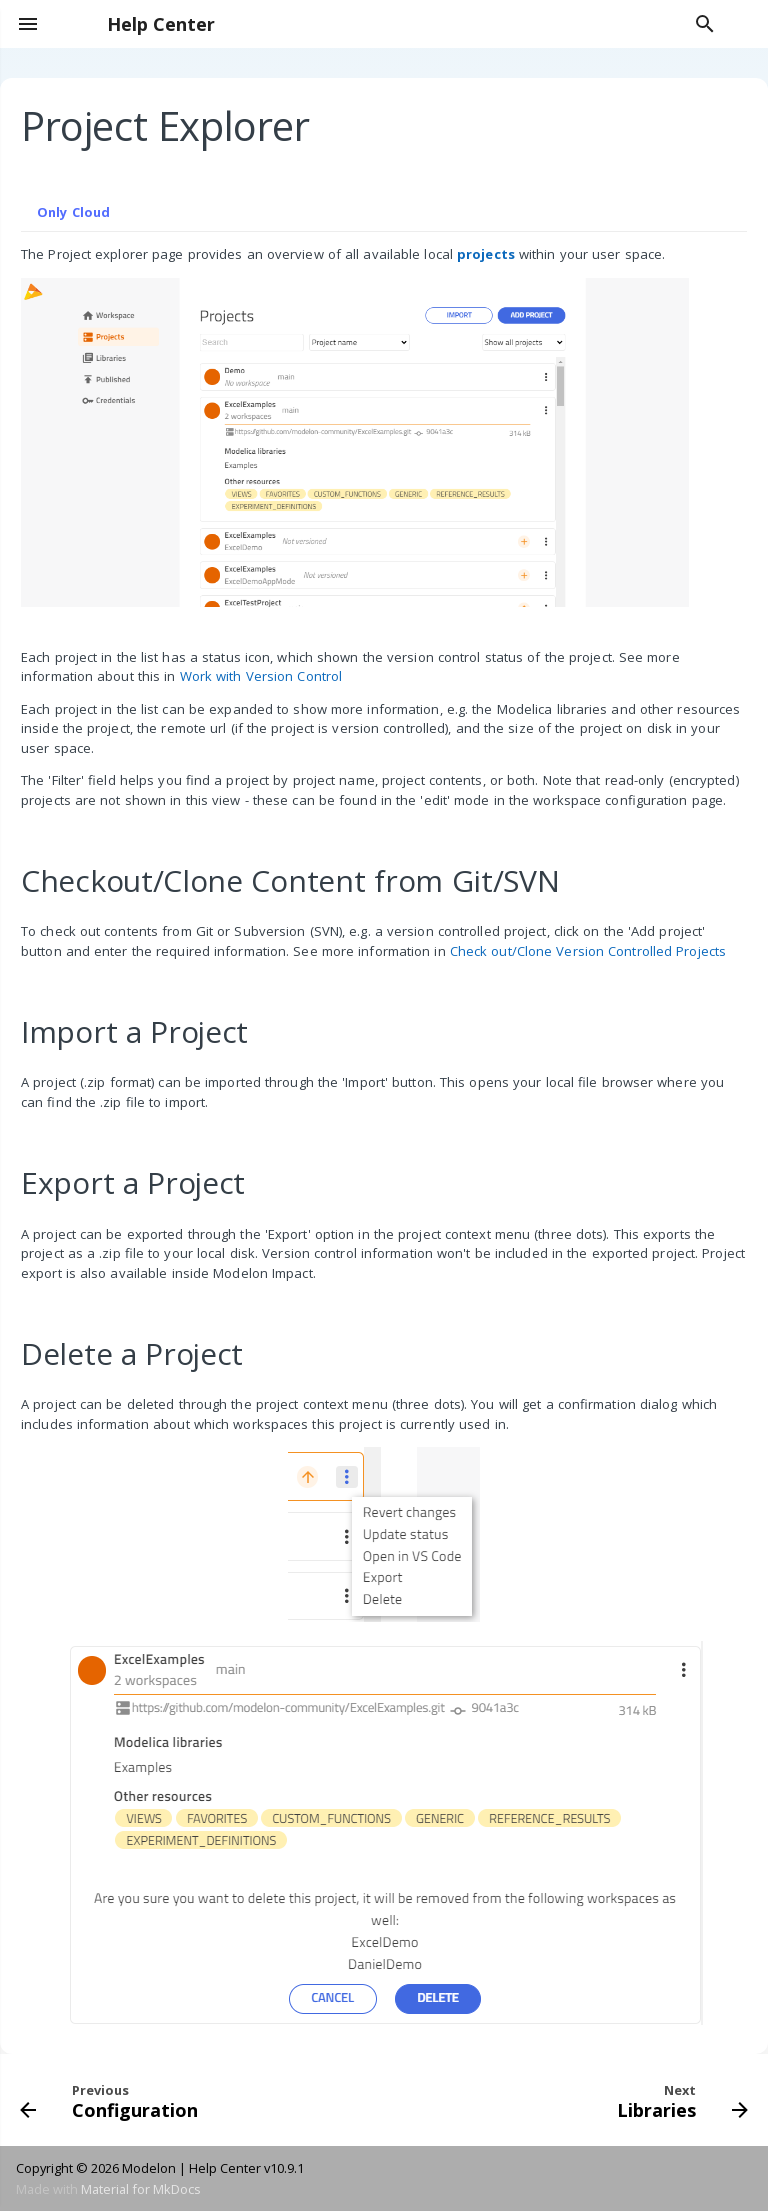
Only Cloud (73, 212)
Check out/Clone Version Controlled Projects (588, 951)
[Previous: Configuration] (112, 2100)
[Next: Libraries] (679, 2100)
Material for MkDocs (141, 2189)
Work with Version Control (261, 676)
